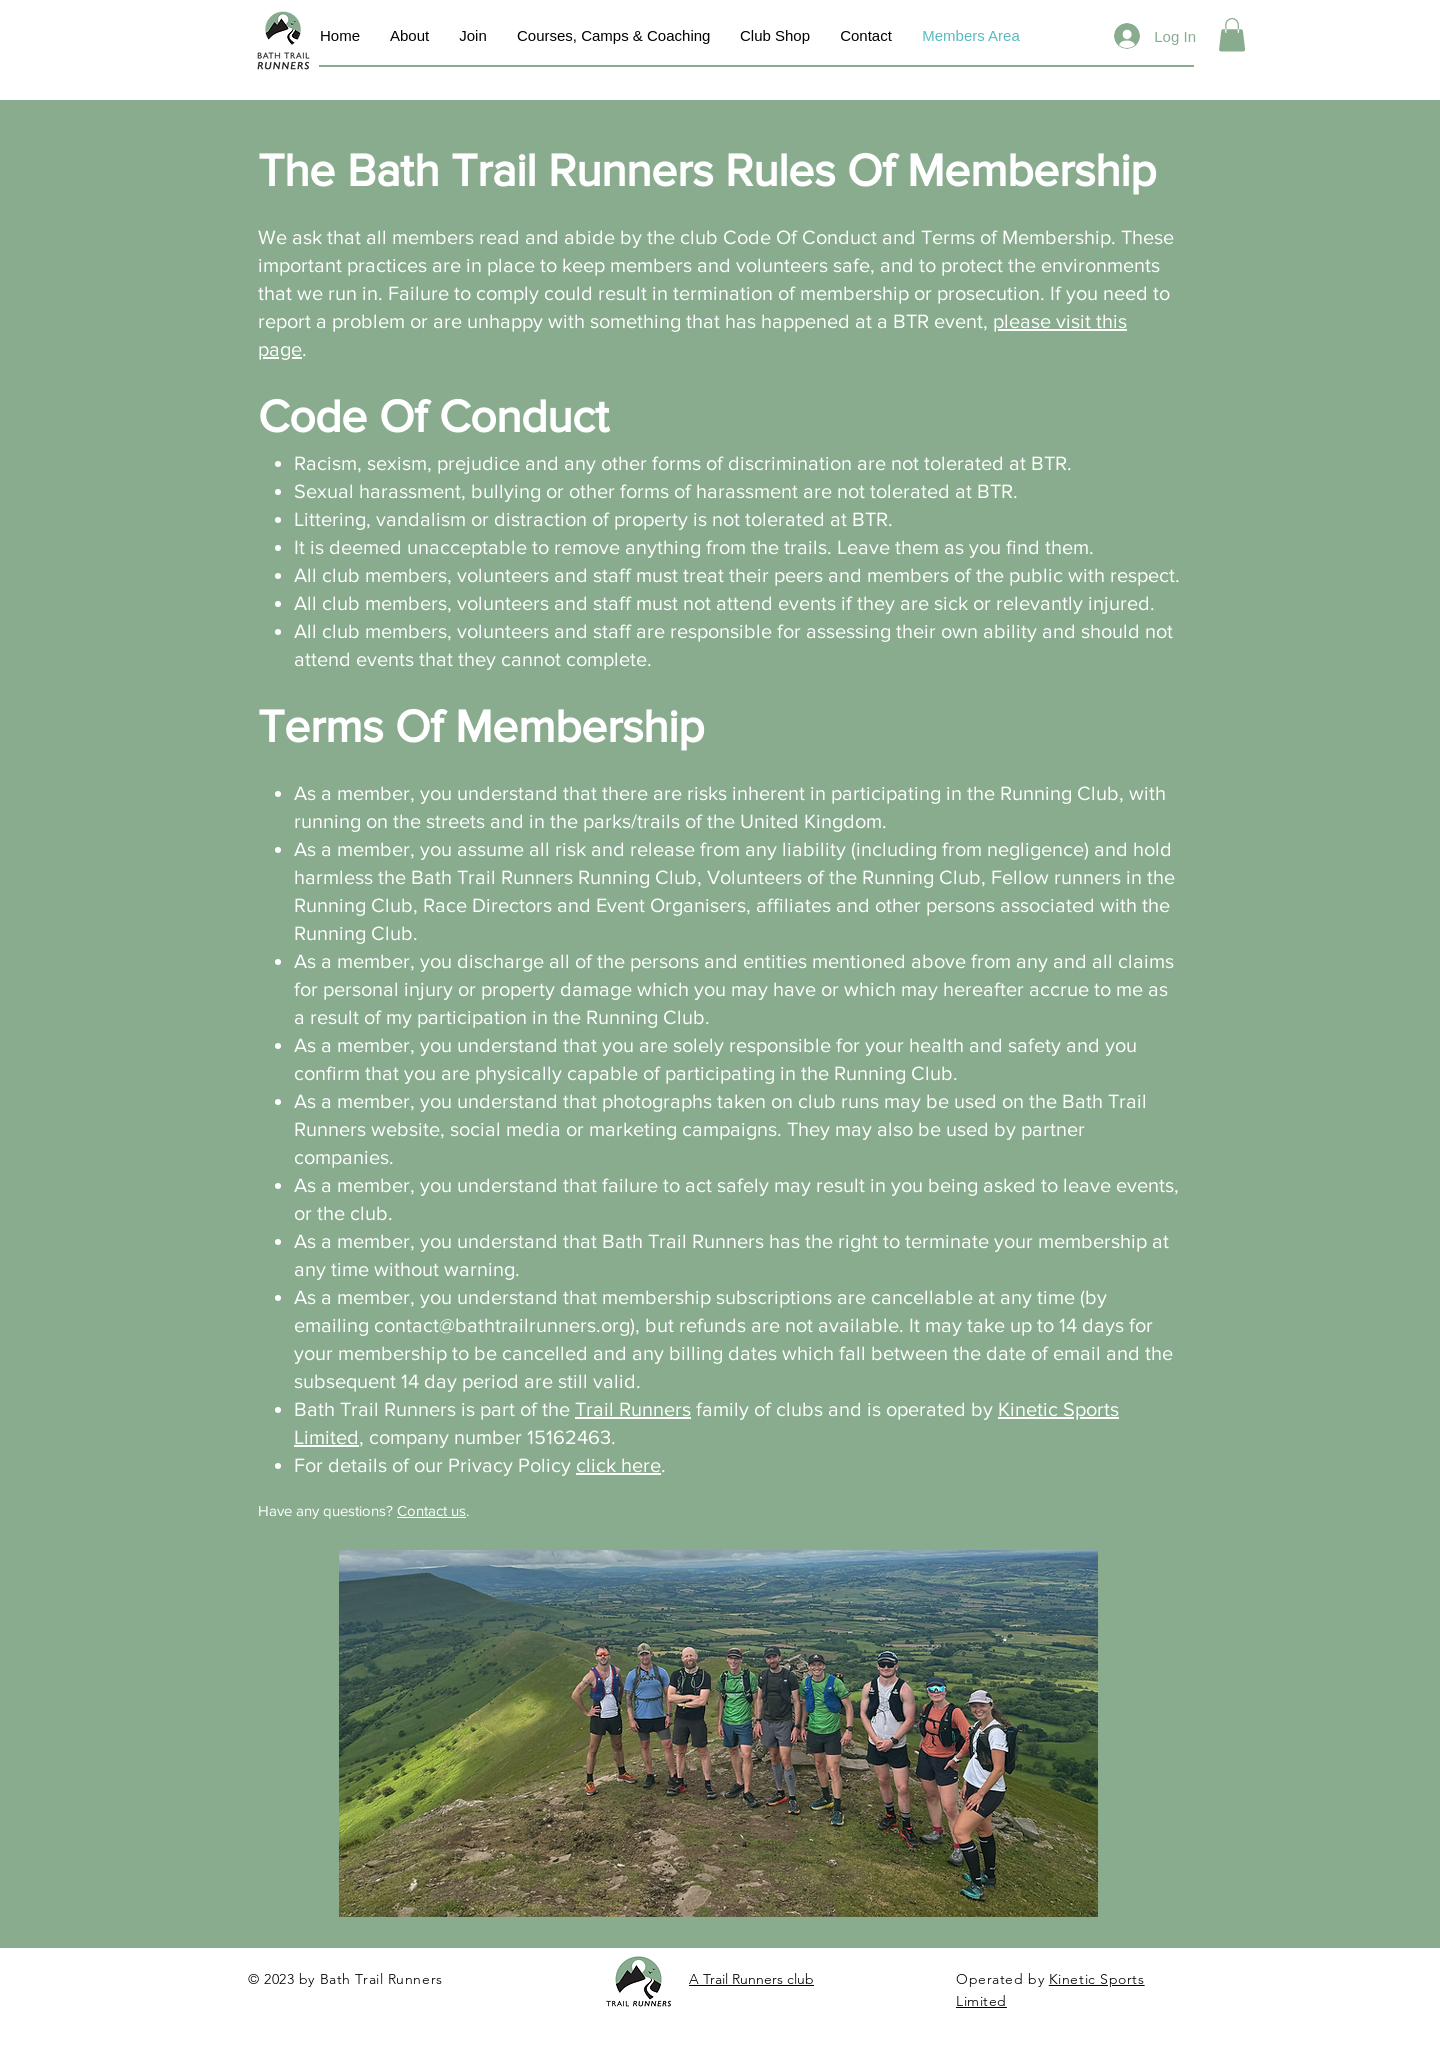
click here (618, 1465)
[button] (1232, 34)
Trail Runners (633, 1409)
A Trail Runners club (751, 1979)
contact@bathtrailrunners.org (502, 1325)
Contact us (431, 1510)
